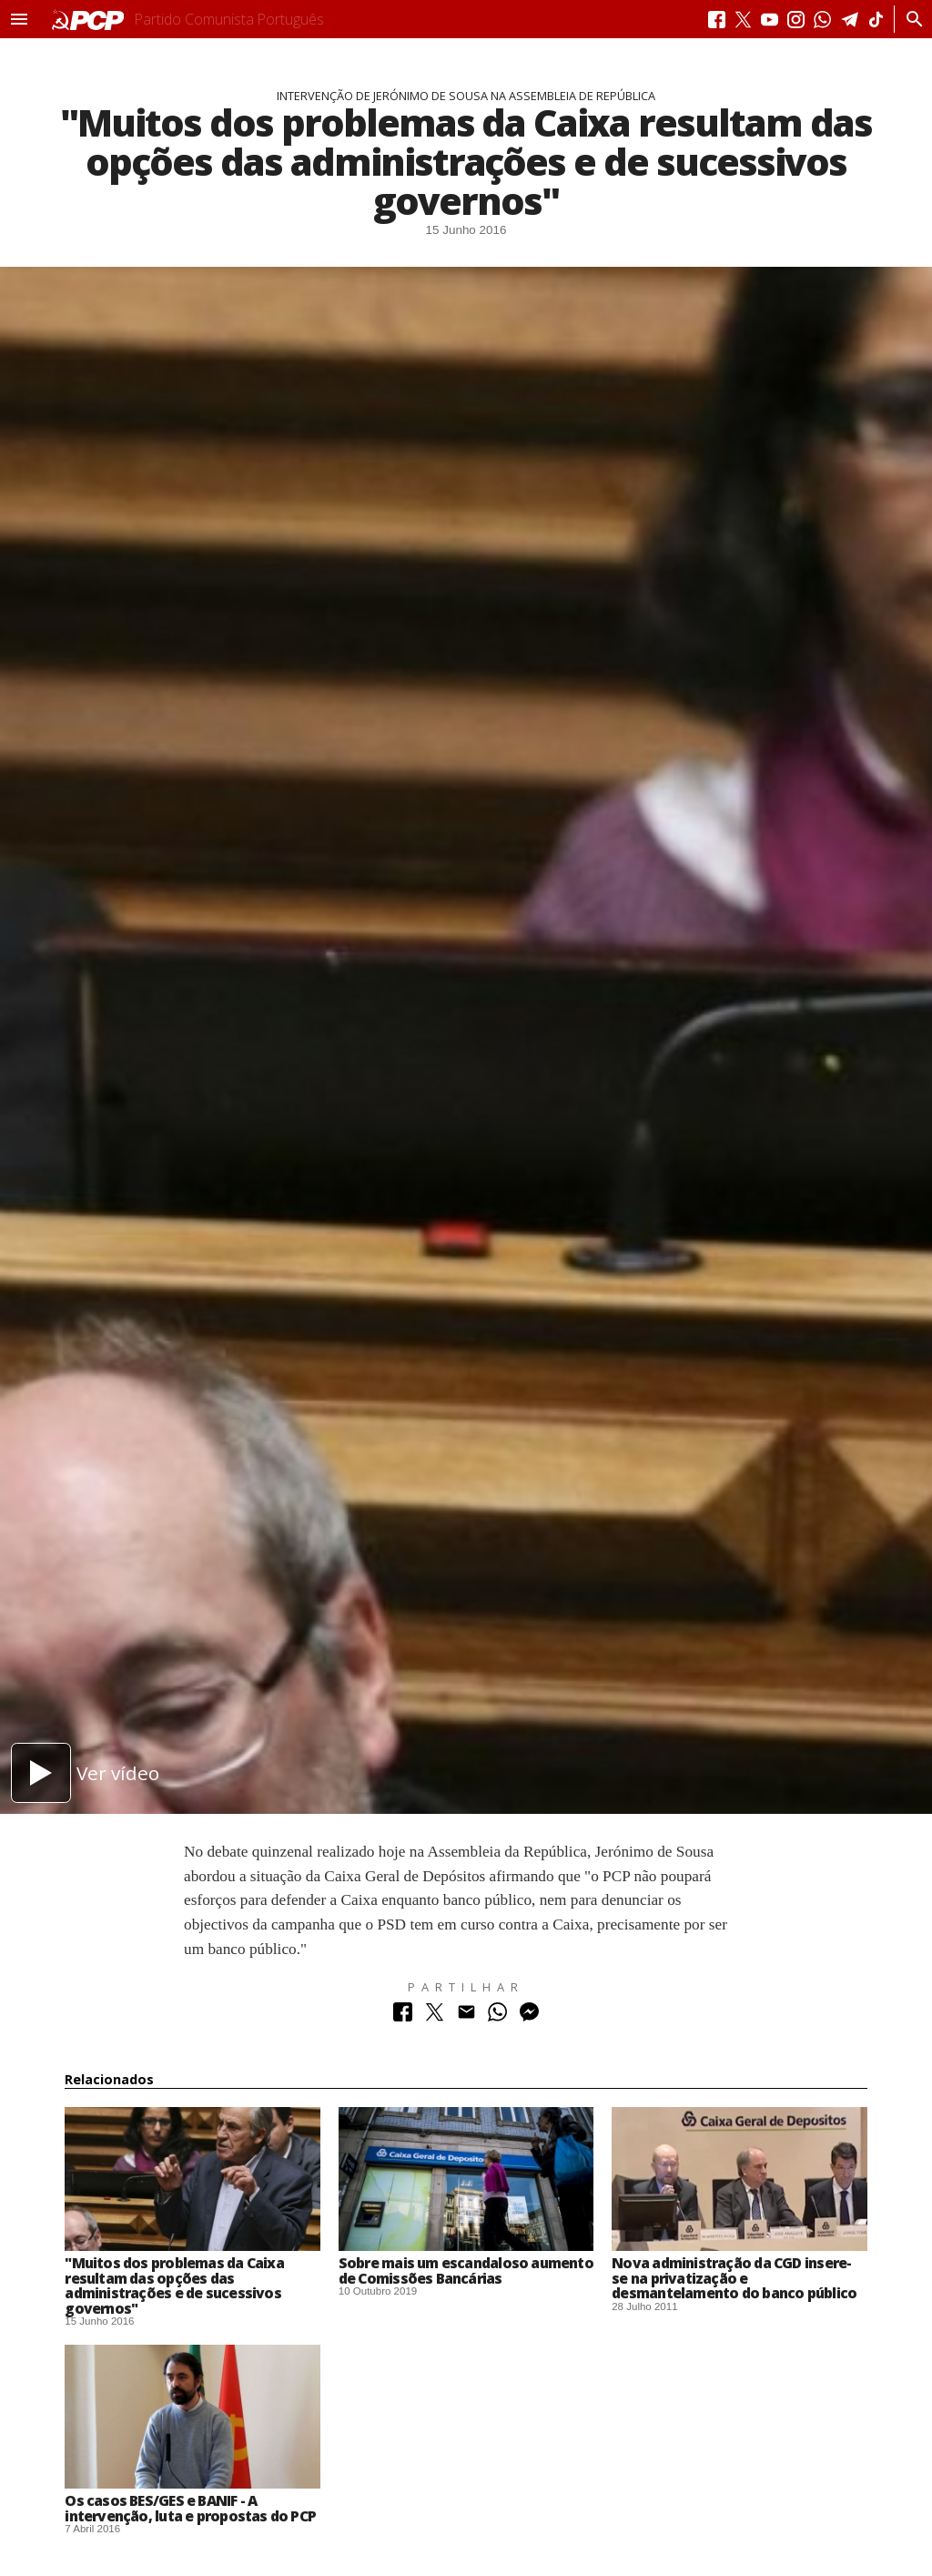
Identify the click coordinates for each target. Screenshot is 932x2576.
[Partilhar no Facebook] (402, 2016)
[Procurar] (910, 19)
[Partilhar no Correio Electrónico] (466, 2016)
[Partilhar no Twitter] (434, 2016)
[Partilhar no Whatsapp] (497, 2016)
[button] (19, 19)
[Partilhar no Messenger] (529, 2016)
